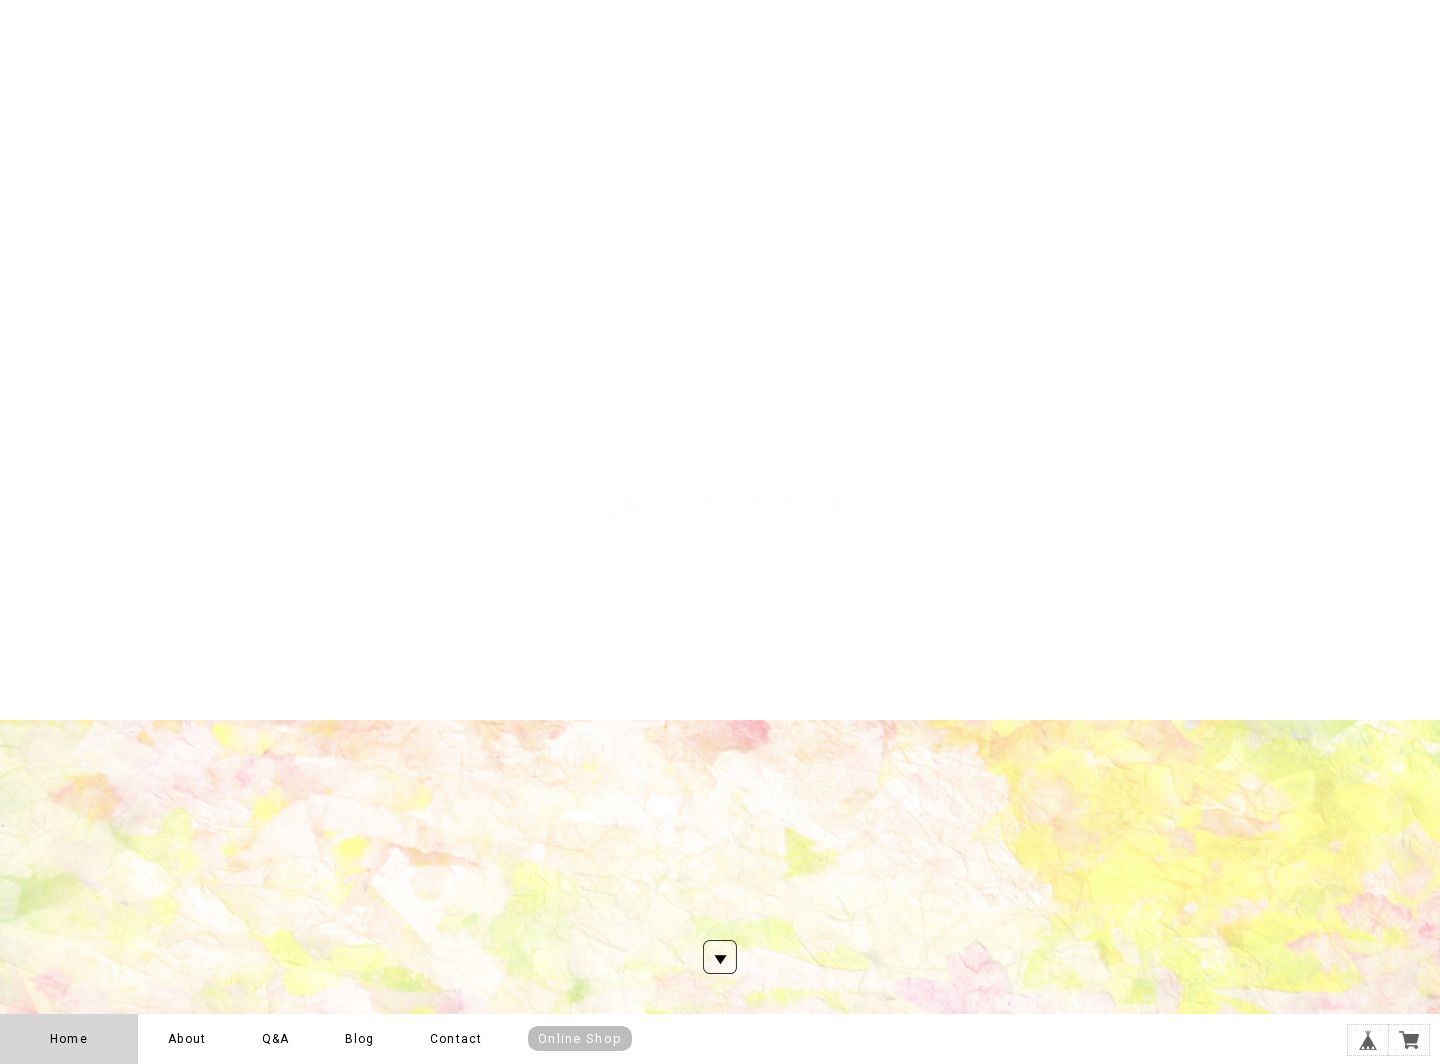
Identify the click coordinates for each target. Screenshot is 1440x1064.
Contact (456, 1039)
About (187, 1039)
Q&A (276, 1039)
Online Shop (580, 1038)
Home (69, 1039)
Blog (360, 1039)
